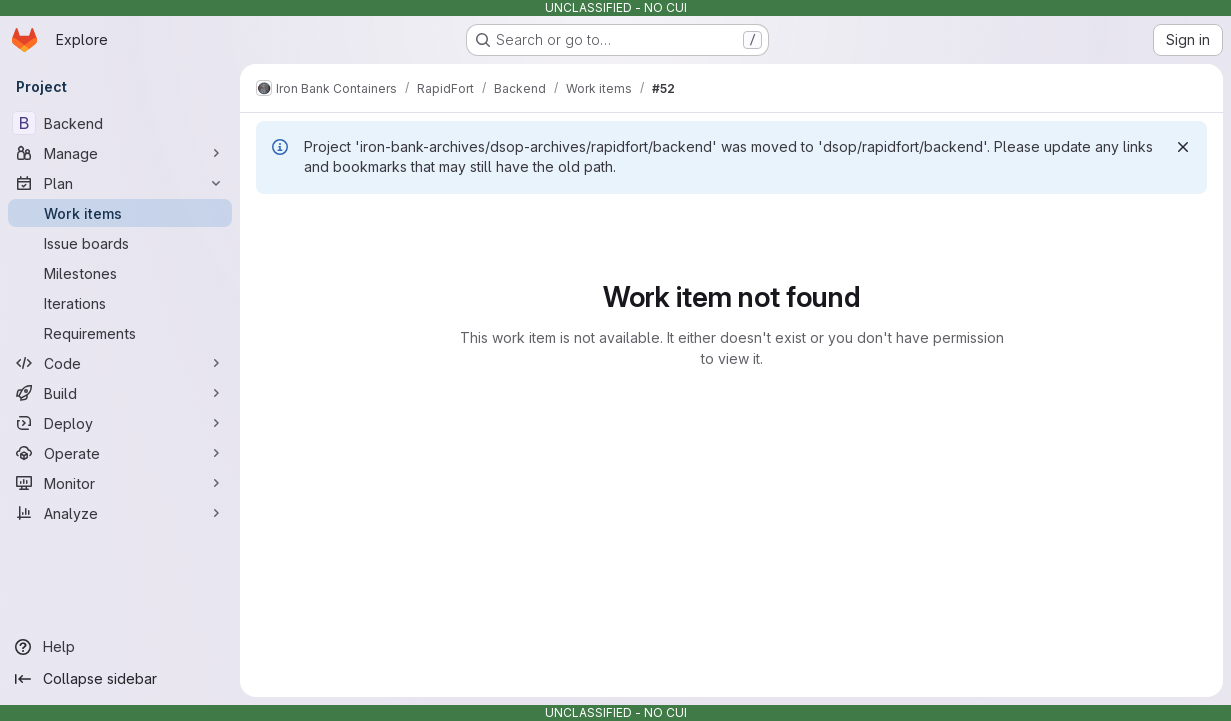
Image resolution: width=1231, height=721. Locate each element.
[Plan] (120, 183)
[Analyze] (120, 513)
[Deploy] (120, 423)
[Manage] (120, 153)
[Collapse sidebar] (120, 679)
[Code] (120, 363)
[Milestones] (120, 273)
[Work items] (120, 213)
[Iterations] (120, 303)
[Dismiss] (1183, 147)
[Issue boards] (120, 243)
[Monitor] (120, 483)
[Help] (120, 647)
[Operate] (120, 453)
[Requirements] (120, 333)
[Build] (120, 393)
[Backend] (120, 123)
